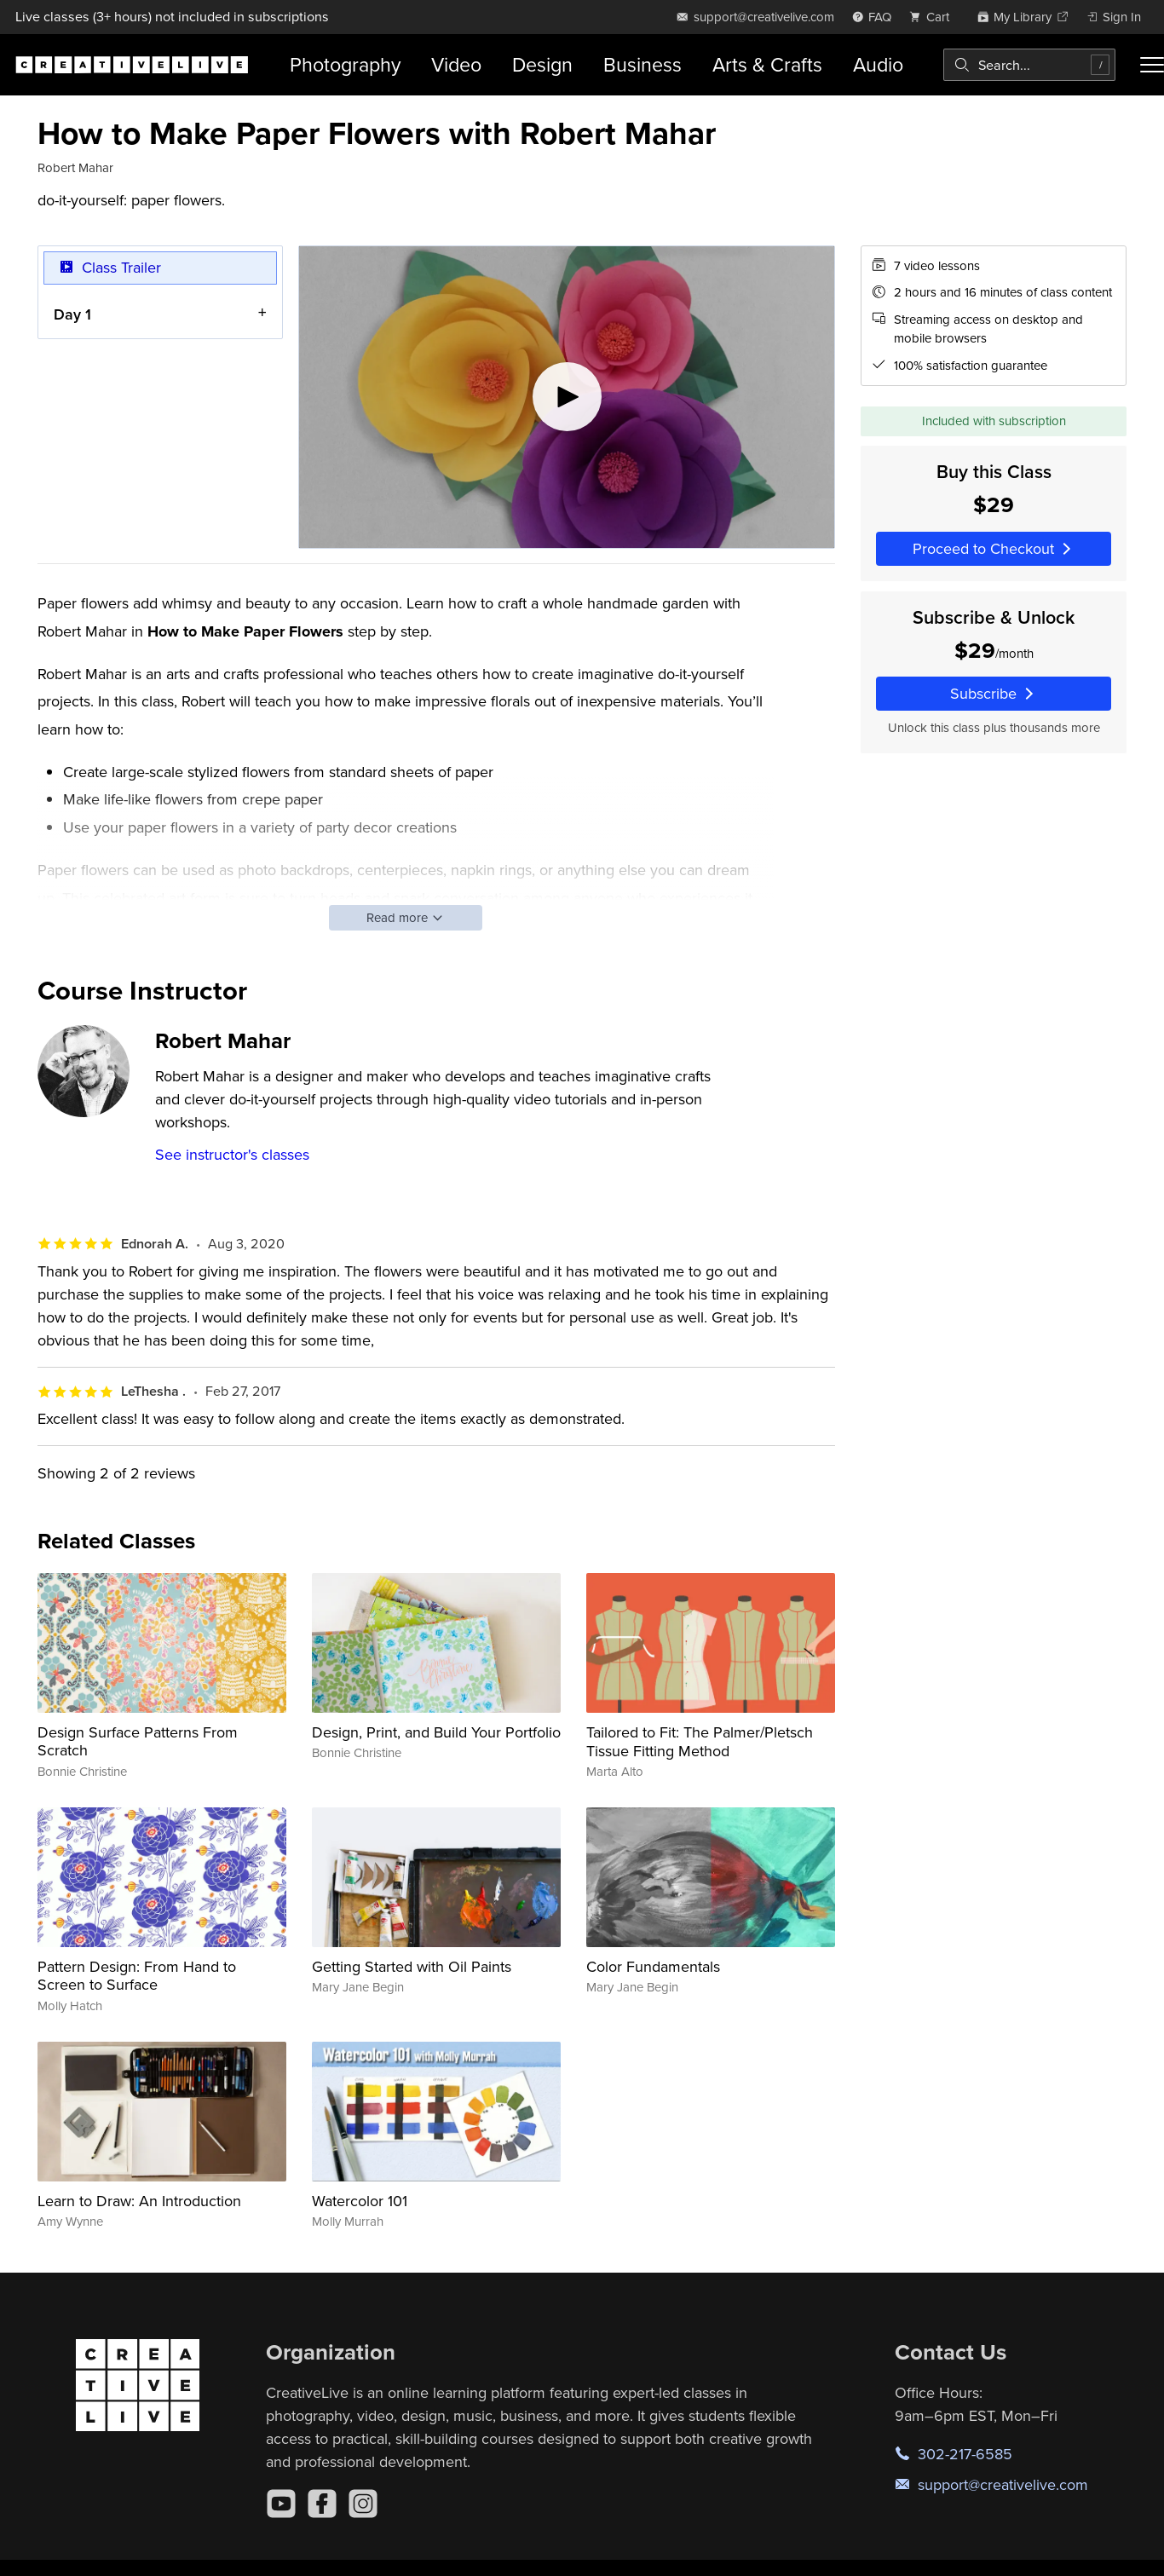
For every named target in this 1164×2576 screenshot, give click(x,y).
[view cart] (934, 16)
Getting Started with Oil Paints (411, 1966)
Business (642, 64)
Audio (878, 64)
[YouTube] (281, 2503)
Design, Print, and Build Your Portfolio (436, 1732)
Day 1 (72, 313)
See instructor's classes (232, 1154)
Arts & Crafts (767, 64)
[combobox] (1029, 64)
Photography (345, 64)
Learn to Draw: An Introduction (139, 2200)
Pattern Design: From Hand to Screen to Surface (136, 1976)
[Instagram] (363, 2503)
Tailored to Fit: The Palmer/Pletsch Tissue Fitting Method (699, 1741)
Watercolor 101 (359, 2200)
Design (542, 64)
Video (456, 64)
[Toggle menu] (1152, 64)
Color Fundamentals (653, 1966)
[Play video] (566, 397)
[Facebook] (322, 2503)
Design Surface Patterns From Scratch (137, 1741)
